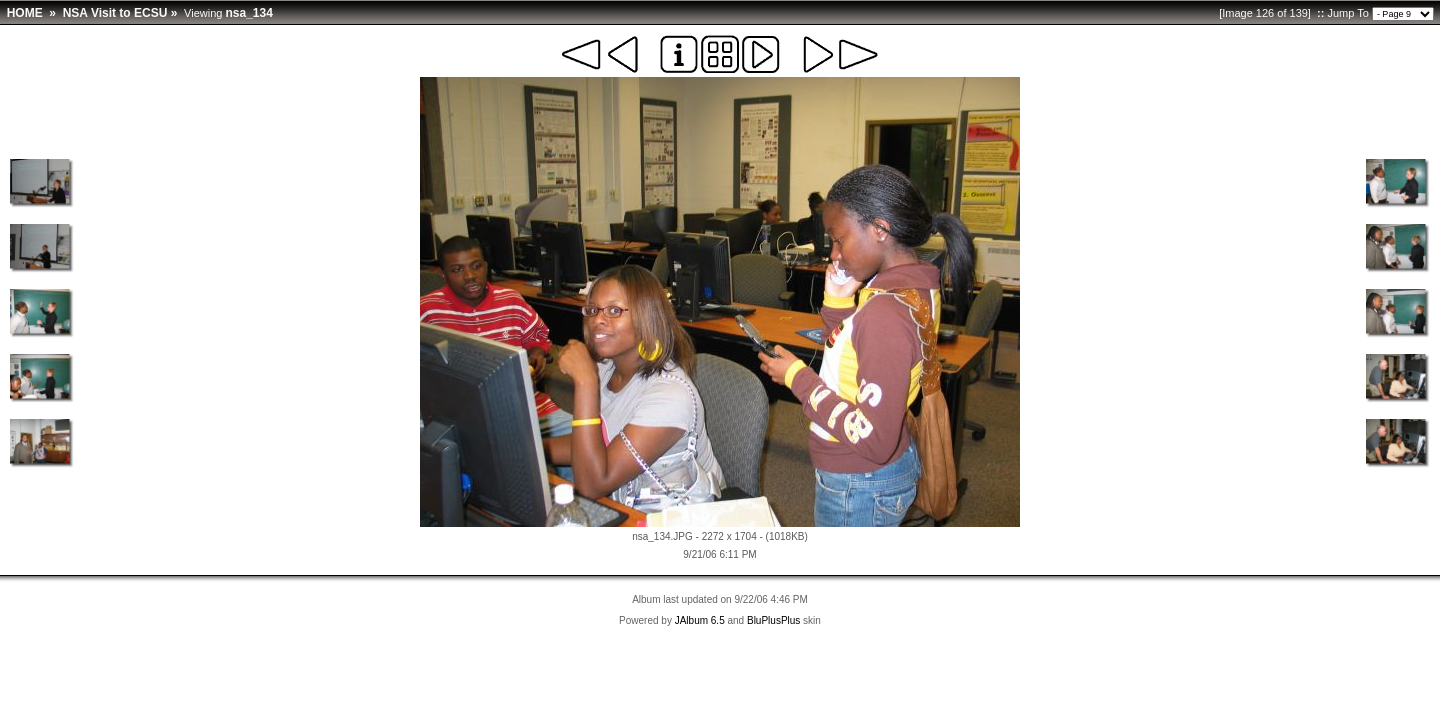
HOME (25, 13)
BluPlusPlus (773, 620)
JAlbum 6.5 (700, 620)
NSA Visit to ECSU (115, 13)
